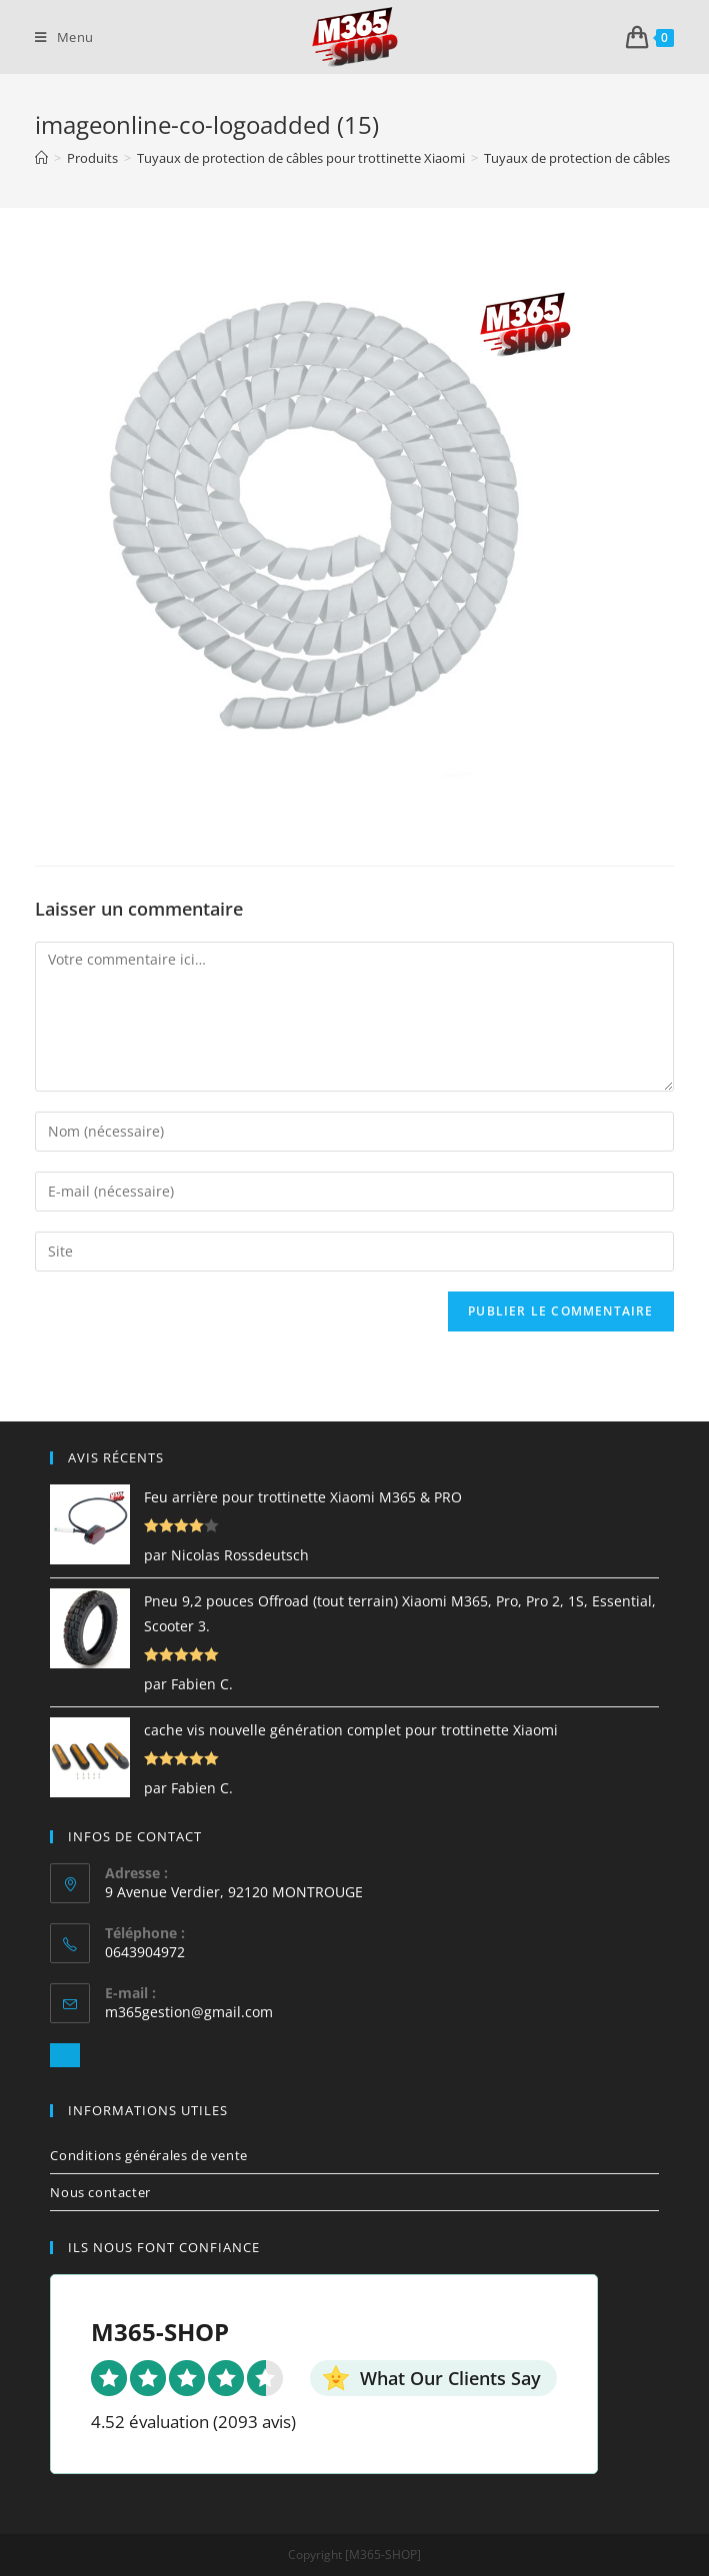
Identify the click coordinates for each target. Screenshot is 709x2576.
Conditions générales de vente (148, 2155)
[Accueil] (41, 158)
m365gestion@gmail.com (189, 2011)
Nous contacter (100, 2192)
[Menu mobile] (64, 37)
